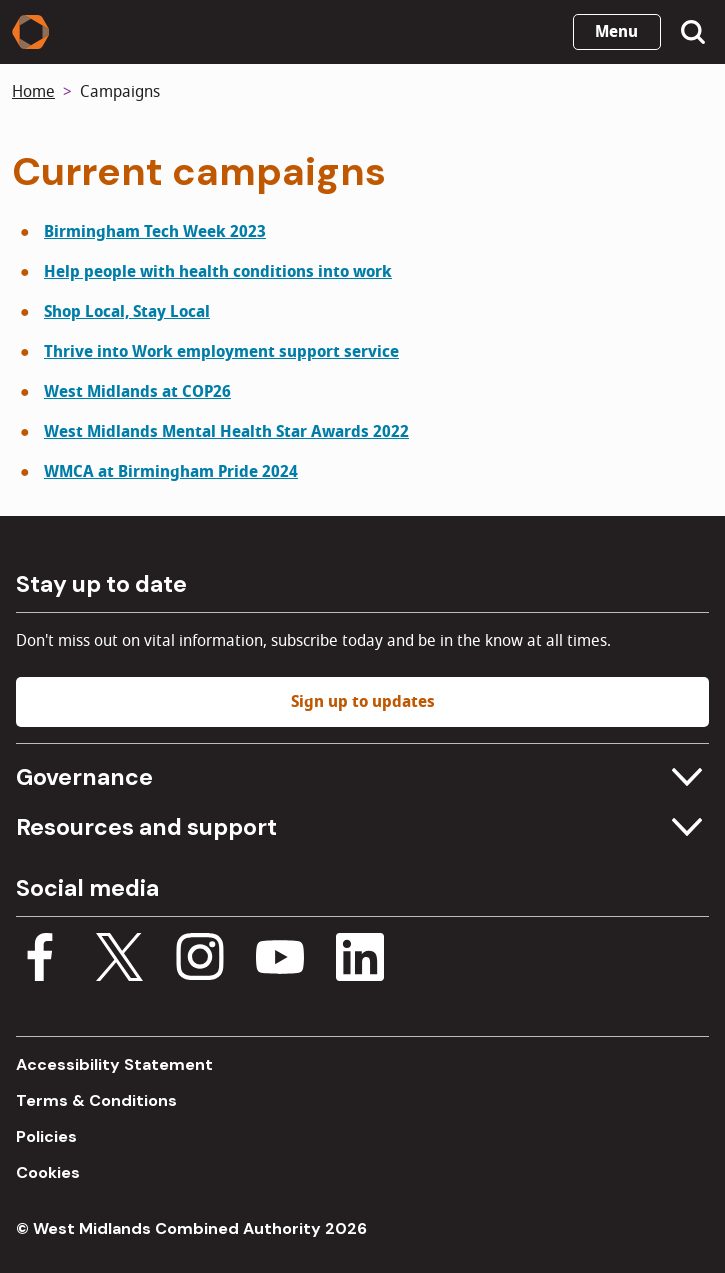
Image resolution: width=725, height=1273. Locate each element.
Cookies (48, 1172)
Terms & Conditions (96, 1100)
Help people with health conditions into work (218, 272)
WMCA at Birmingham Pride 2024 (171, 472)
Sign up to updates (363, 702)
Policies (46, 1136)
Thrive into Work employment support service (221, 352)
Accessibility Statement (114, 1064)
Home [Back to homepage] (33, 92)
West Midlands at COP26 (137, 392)
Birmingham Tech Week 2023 (155, 232)
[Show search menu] (693, 32)
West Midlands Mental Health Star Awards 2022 (226, 432)
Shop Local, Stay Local (127, 312)
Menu (616, 32)
